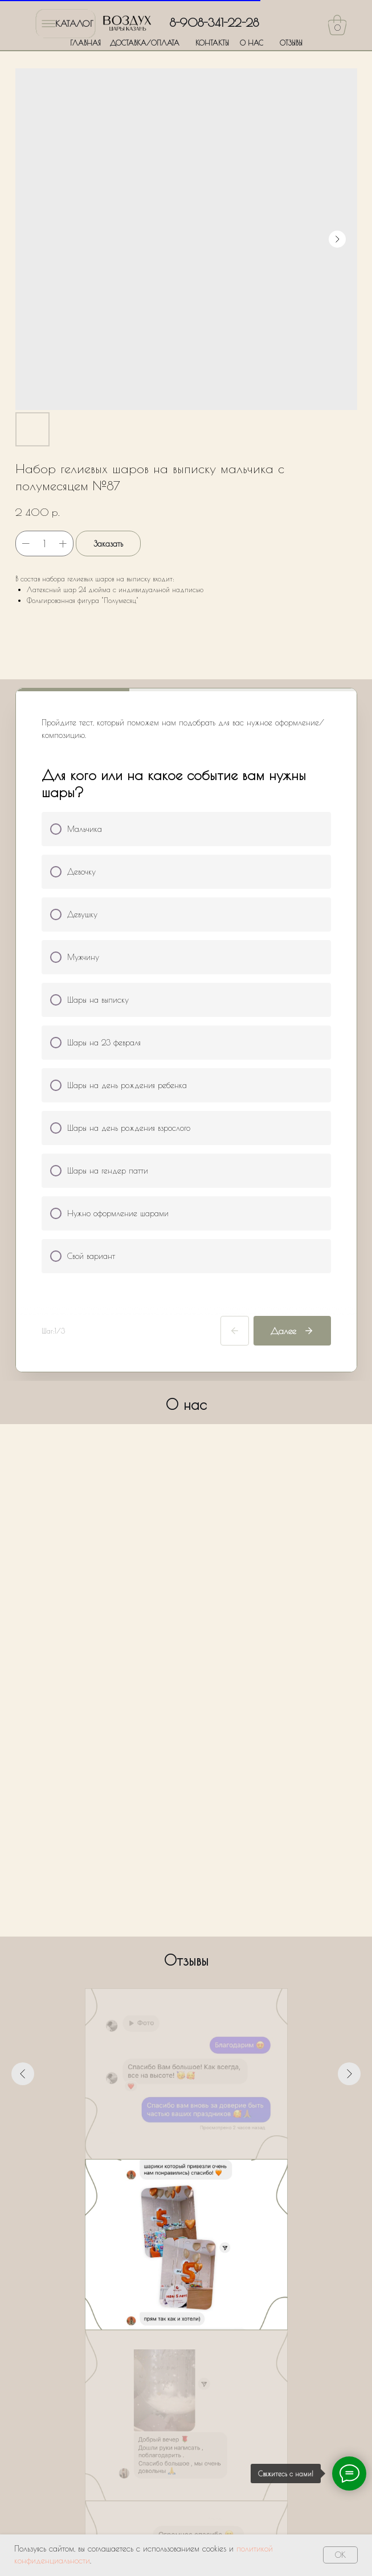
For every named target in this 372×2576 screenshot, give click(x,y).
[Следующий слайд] (349, 2073)
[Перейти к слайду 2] (165, 2176)
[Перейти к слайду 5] (196, 2176)
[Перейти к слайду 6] (207, 2176)
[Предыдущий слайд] (22, 2073)
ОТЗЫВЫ (291, 43)
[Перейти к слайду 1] (155, 2176)
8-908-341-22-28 (214, 22)
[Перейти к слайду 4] (186, 2176)
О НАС (251, 43)
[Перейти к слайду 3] (176, 2176)
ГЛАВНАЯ (85, 43)
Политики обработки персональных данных (194, 2402)
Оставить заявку (187, 2441)
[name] (186, 2294)
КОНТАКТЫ (212, 43)
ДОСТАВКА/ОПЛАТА (144, 43)
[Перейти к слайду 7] (217, 2176)
